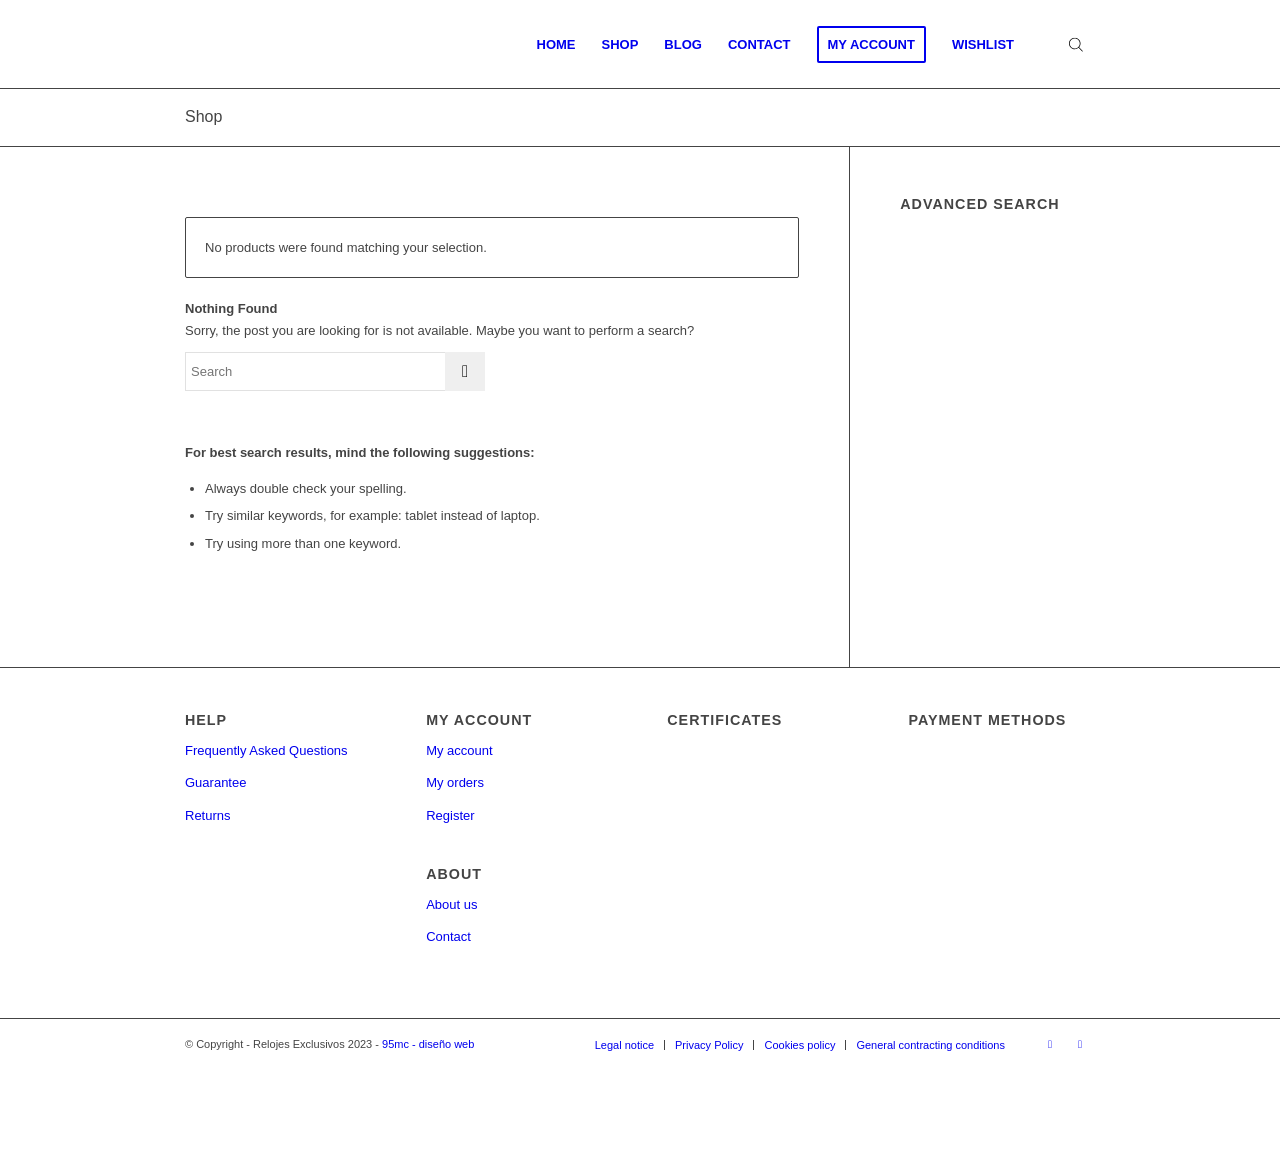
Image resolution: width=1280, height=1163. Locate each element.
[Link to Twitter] (1080, 1044)
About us (451, 904)
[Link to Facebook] (1050, 1044)
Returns (208, 815)
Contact (448, 936)
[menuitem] (556, 45)
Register (450, 815)
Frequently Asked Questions (266, 750)
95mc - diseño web (428, 1044)
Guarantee (215, 782)
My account (459, 750)
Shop (203, 116)
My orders (455, 782)
